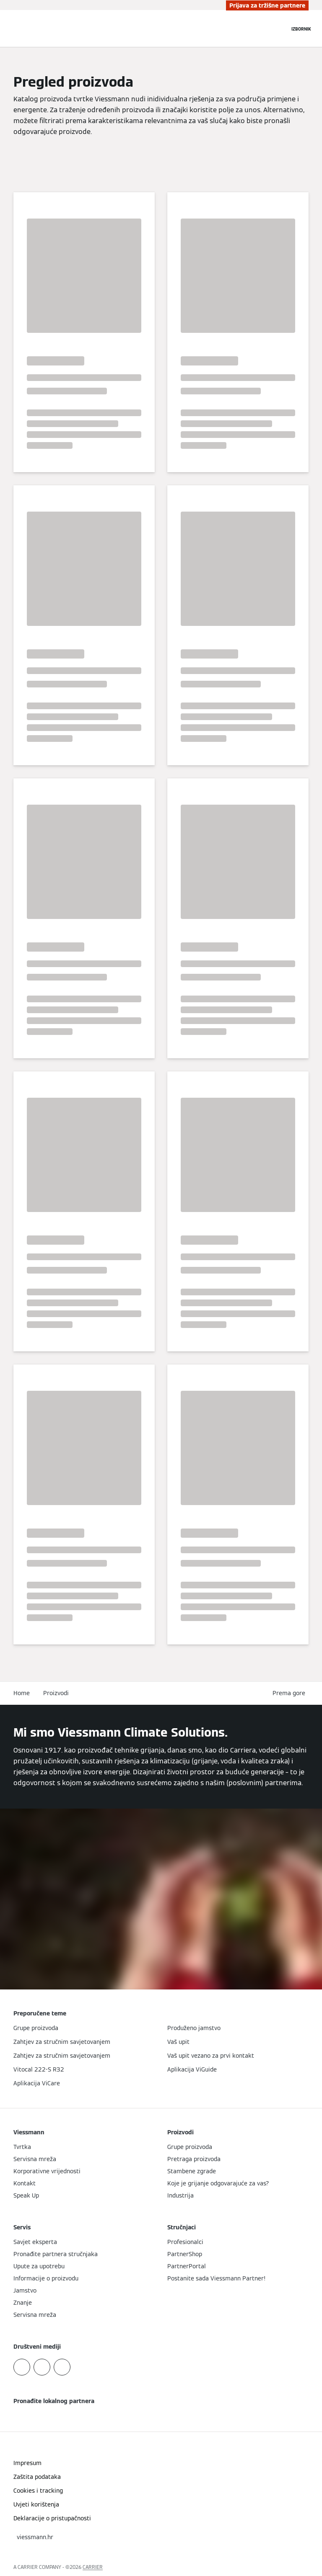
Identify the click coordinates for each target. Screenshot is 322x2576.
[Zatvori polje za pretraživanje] (278, 28)
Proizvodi (56, 1693)
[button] (290, 1693)
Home (21, 1693)
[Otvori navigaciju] (301, 28)
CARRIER (93, 2567)
